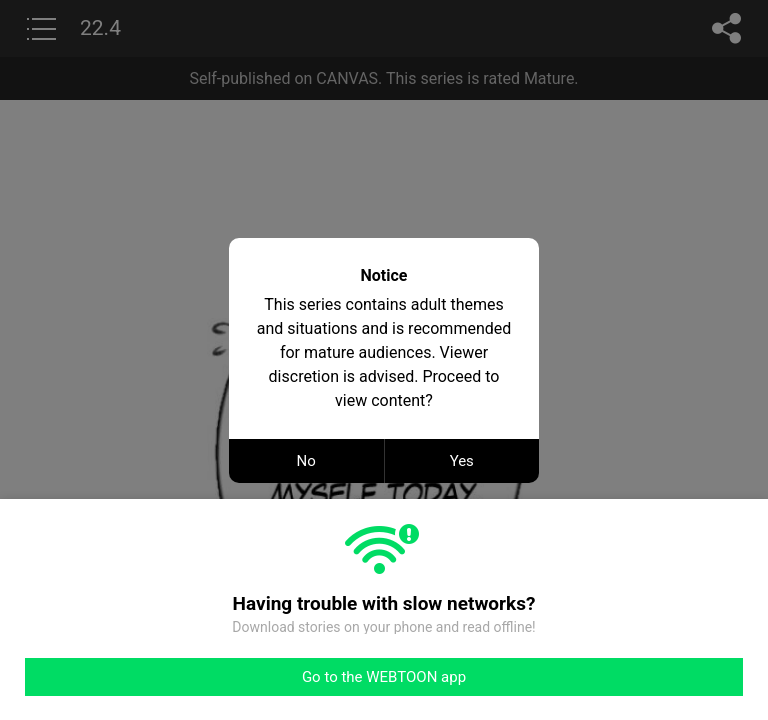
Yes (462, 461)
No (306, 461)
